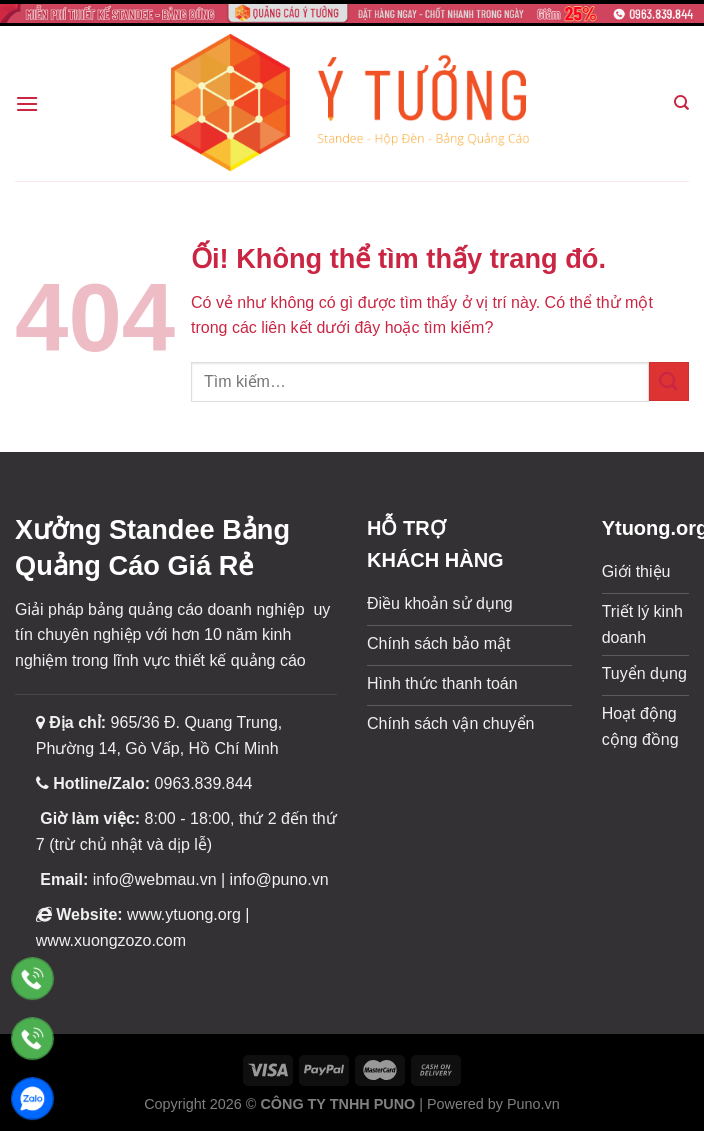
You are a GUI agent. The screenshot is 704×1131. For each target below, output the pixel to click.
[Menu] (27, 103)
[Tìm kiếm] (681, 103)
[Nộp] (669, 381)
